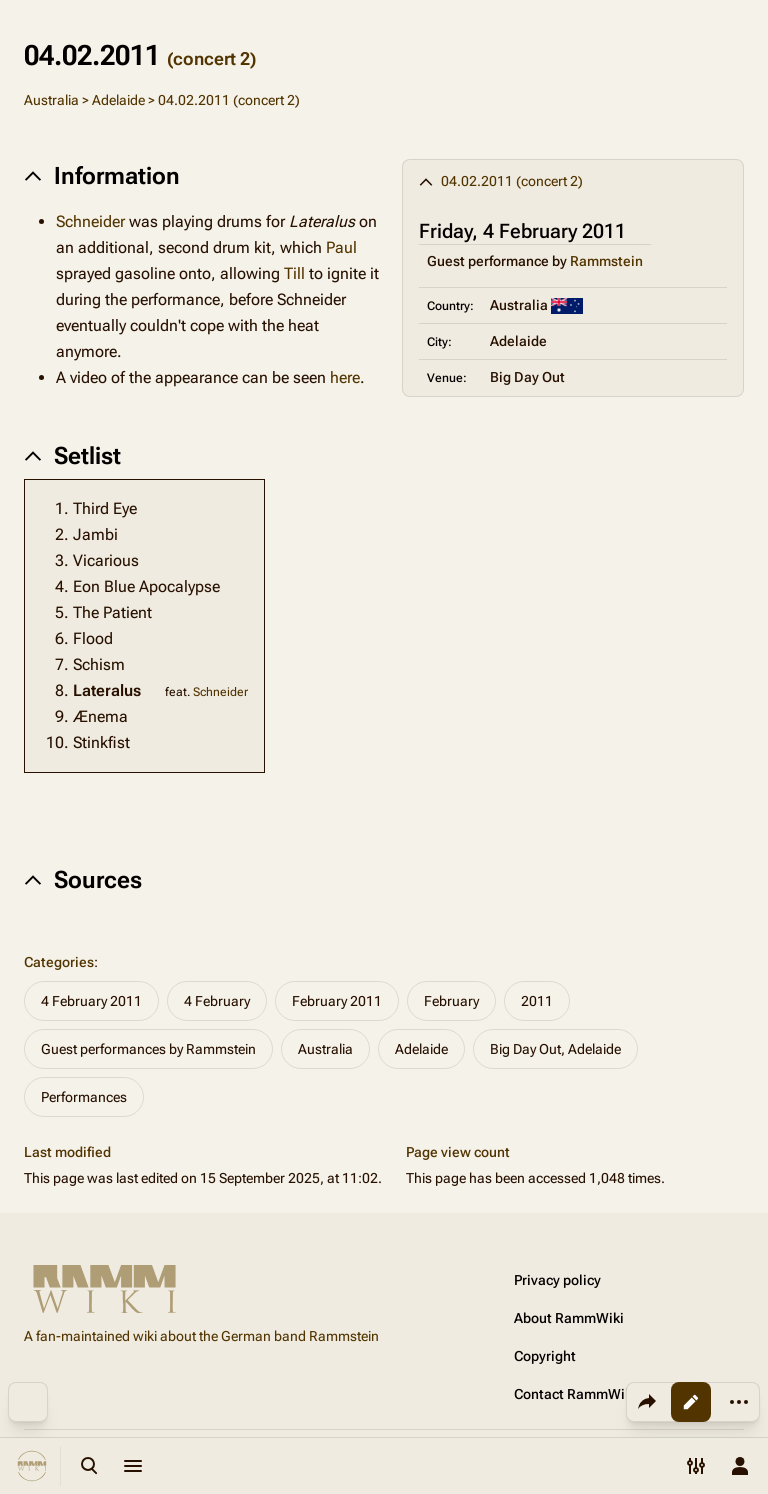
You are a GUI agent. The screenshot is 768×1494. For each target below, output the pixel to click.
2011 (537, 1001)
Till (294, 273)
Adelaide (118, 100)
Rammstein (606, 261)
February (451, 1001)
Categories (59, 962)
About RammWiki (569, 1318)
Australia (51, 100)
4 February (217, 1001)
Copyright (545, 1356)
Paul (341, 247)
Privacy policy (557, 1280)
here (345, 377)
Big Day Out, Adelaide (555, 1049)
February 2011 (337, 1001)
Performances (84, 1097)
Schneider (90, 221)
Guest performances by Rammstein (148, 1049)
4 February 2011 (91, 1001)
